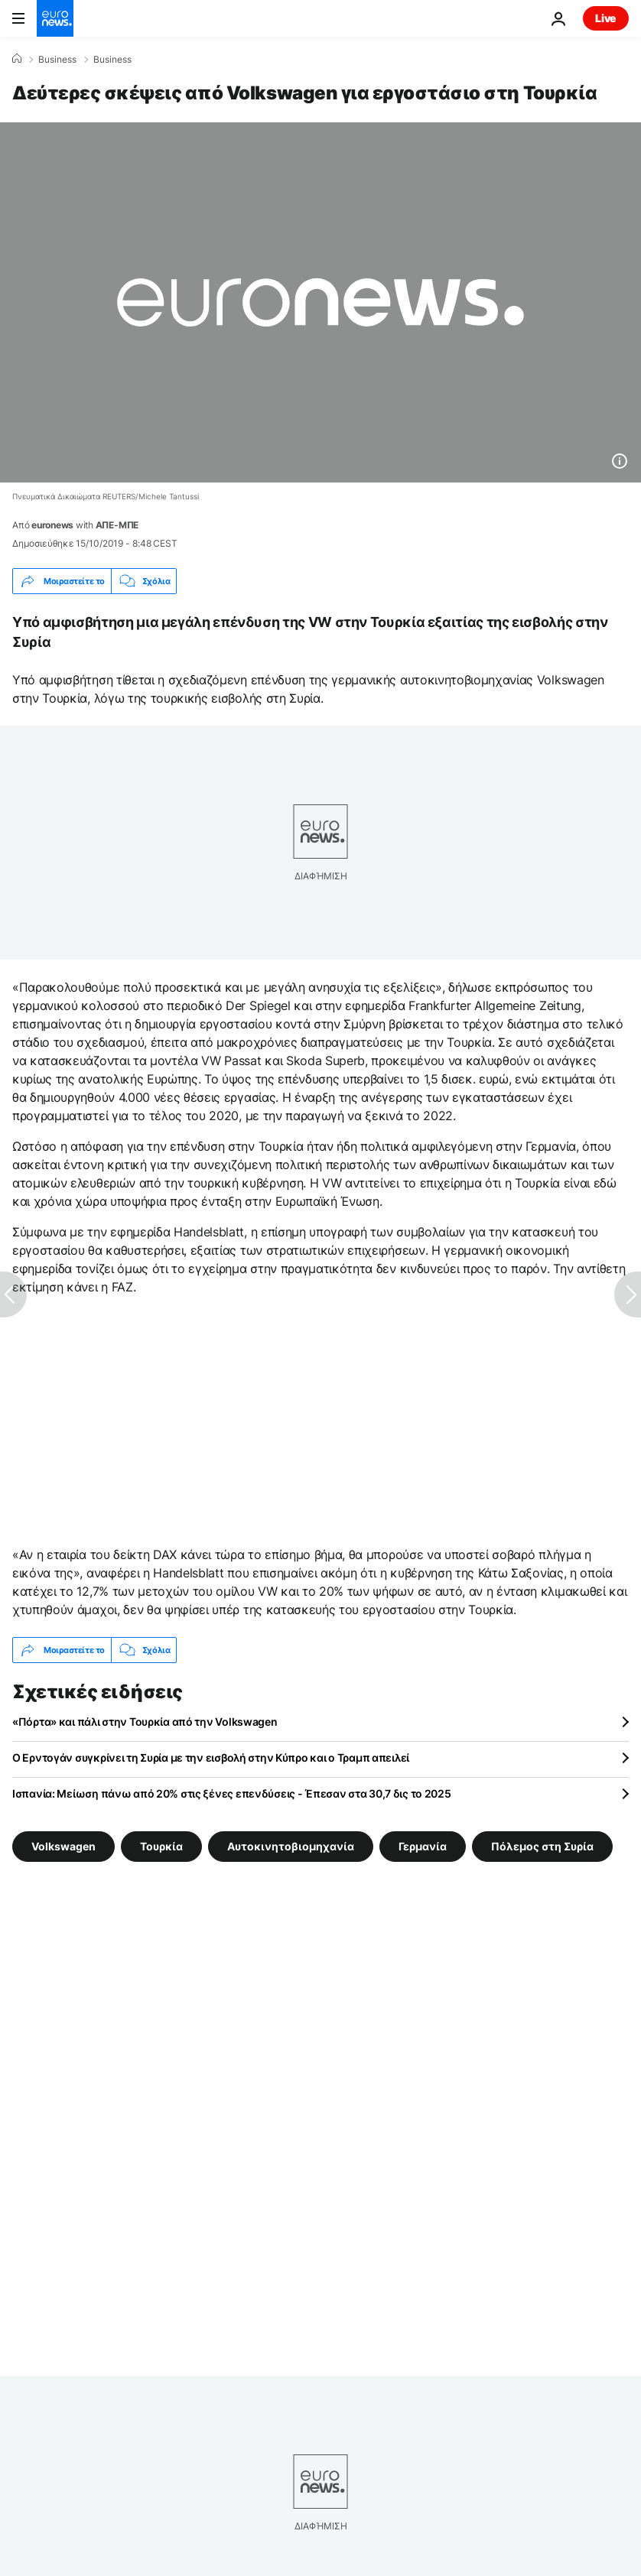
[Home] (16, 59)
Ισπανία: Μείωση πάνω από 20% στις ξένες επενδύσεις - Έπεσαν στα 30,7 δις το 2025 (231, 1793)
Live (606, 17)
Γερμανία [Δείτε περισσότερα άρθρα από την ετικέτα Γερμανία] (423, 1846)
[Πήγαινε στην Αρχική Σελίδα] (55, 18)
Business (57, 59)
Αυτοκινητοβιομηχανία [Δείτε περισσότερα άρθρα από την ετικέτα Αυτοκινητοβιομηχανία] (290, 1846)
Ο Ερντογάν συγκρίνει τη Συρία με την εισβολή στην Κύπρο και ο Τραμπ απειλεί (210, 1757)
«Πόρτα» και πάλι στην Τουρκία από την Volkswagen (145, 1721)
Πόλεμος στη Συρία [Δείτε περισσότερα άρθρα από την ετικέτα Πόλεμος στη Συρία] (542, 1846)
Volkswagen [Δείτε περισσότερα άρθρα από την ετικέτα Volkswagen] (63, 1846)
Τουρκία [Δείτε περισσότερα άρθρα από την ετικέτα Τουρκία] (161, 1846)
